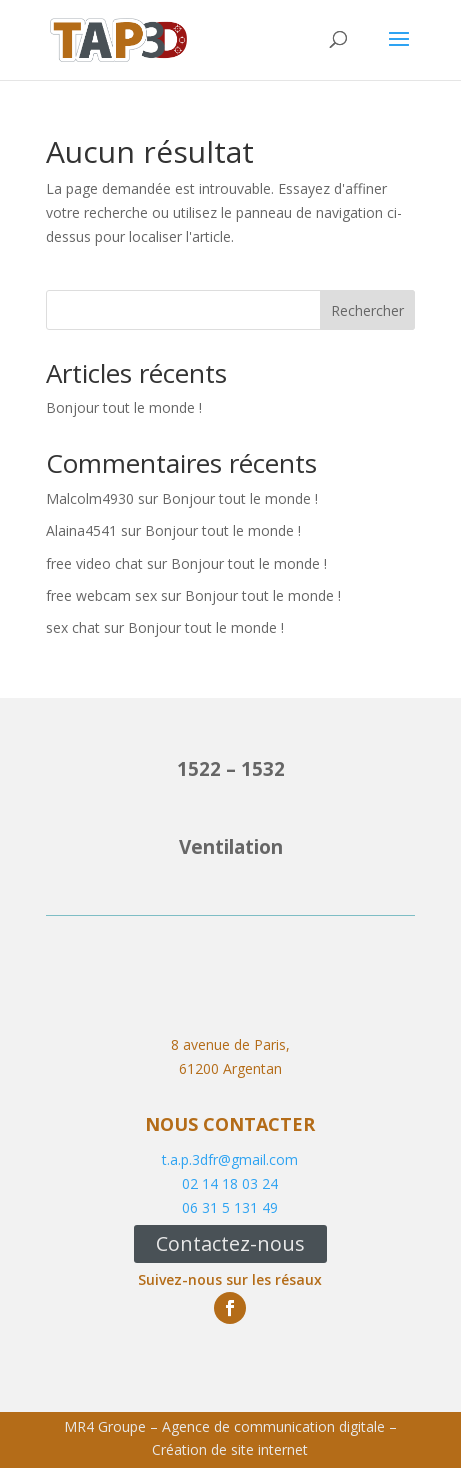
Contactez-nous (230, 1243)
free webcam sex (101, 595)
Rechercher (367, 310)
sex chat (73, 627)
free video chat (94, 563)
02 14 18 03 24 (230, 1183)
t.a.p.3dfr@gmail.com (230, 1159)
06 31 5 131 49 (230, 1207)
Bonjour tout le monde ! (124, 407)
